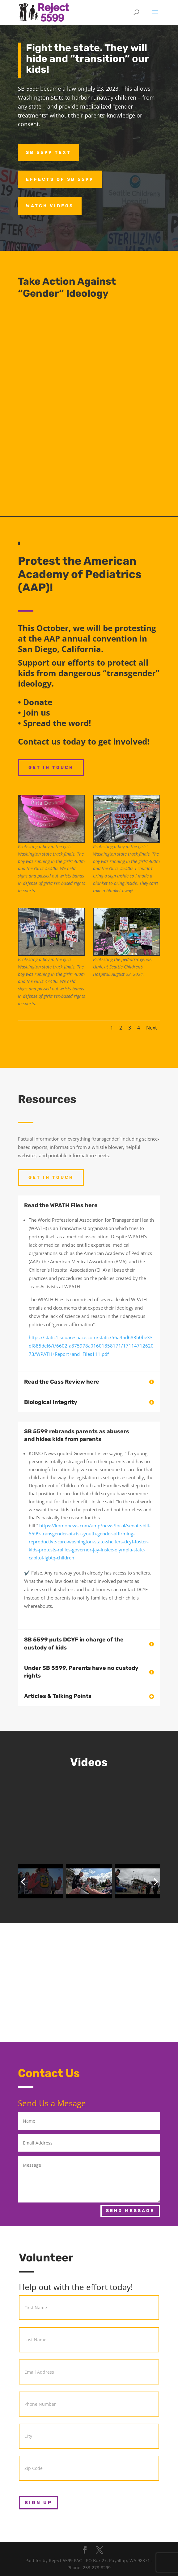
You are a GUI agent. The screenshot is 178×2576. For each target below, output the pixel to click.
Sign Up (38, 2502)
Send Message (130, 2210)
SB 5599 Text (48, 152)
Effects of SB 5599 (60, 179)
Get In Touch (51, 767)
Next (151, 1027)
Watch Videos (50, 205)
